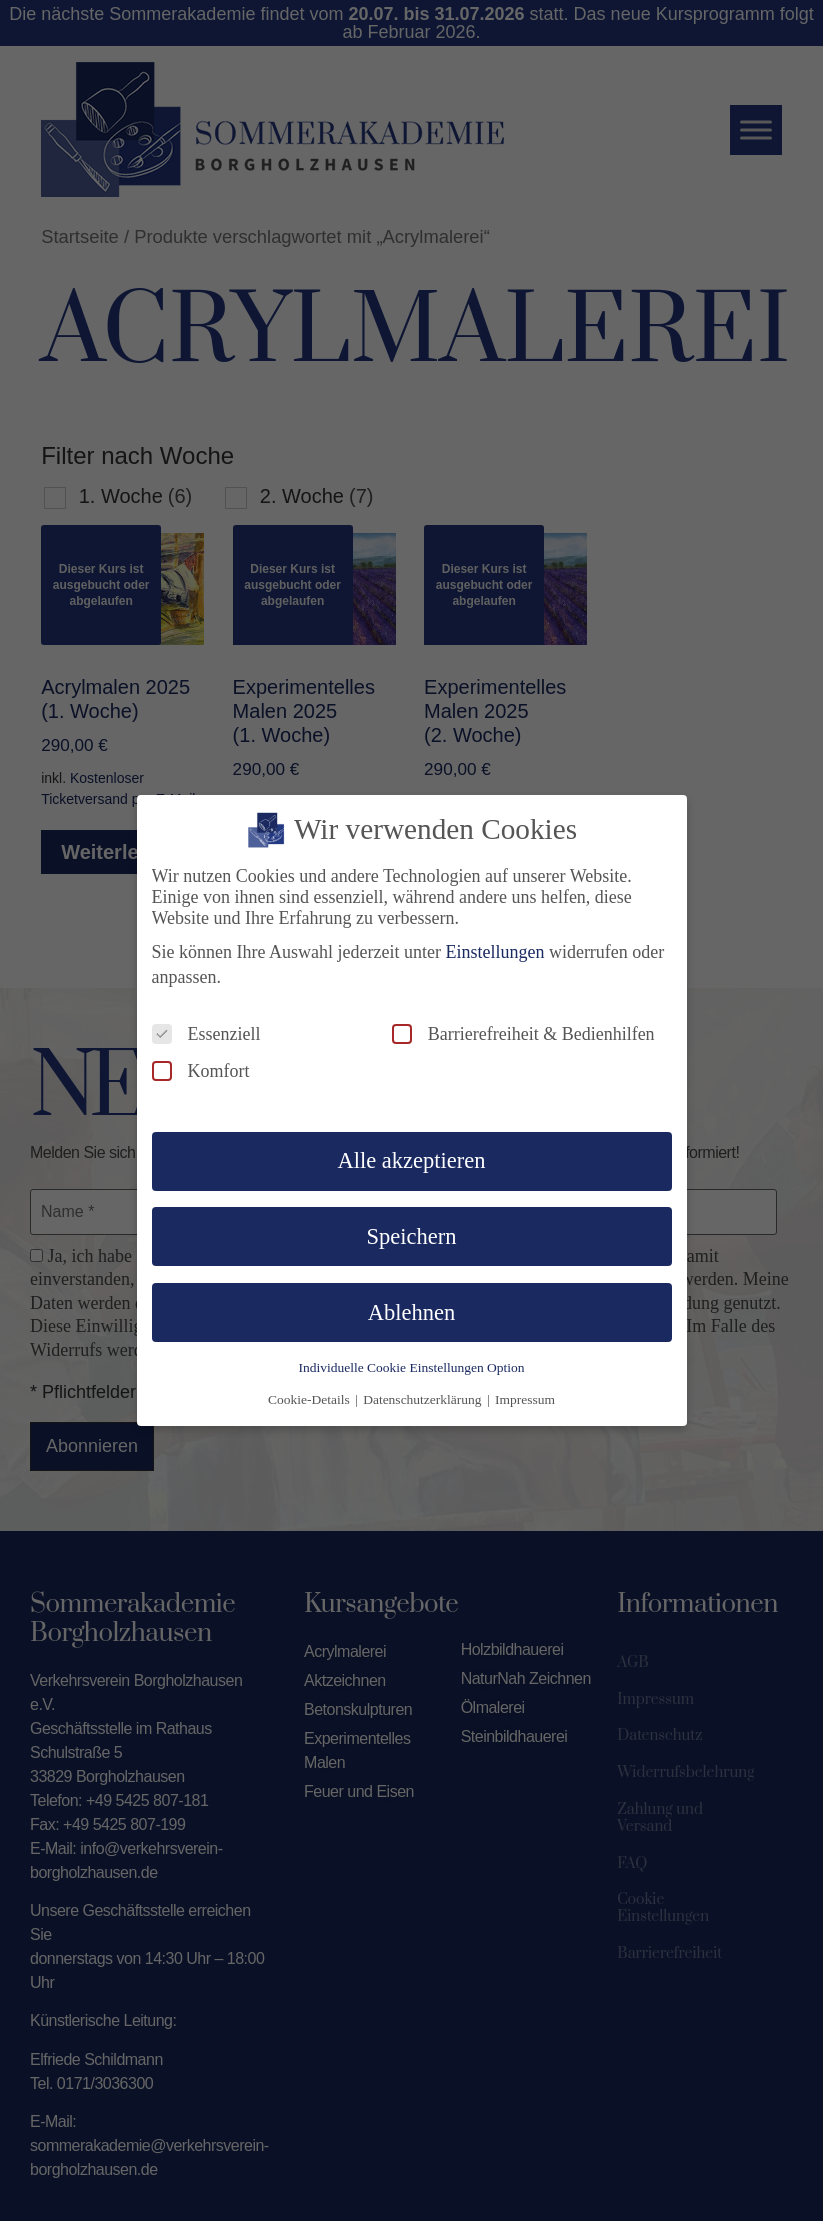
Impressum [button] (525, 1394)
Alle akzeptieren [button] (411, 1156)
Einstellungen (494, 947)
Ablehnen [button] (411, 1307)
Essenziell (206, 1029)
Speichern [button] (412, 1231)
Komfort (201, 1066)
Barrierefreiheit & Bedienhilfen (523, 1029)
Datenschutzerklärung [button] (424, 1394)
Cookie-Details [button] (310, 1394)
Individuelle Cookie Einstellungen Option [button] (411, 1362)
